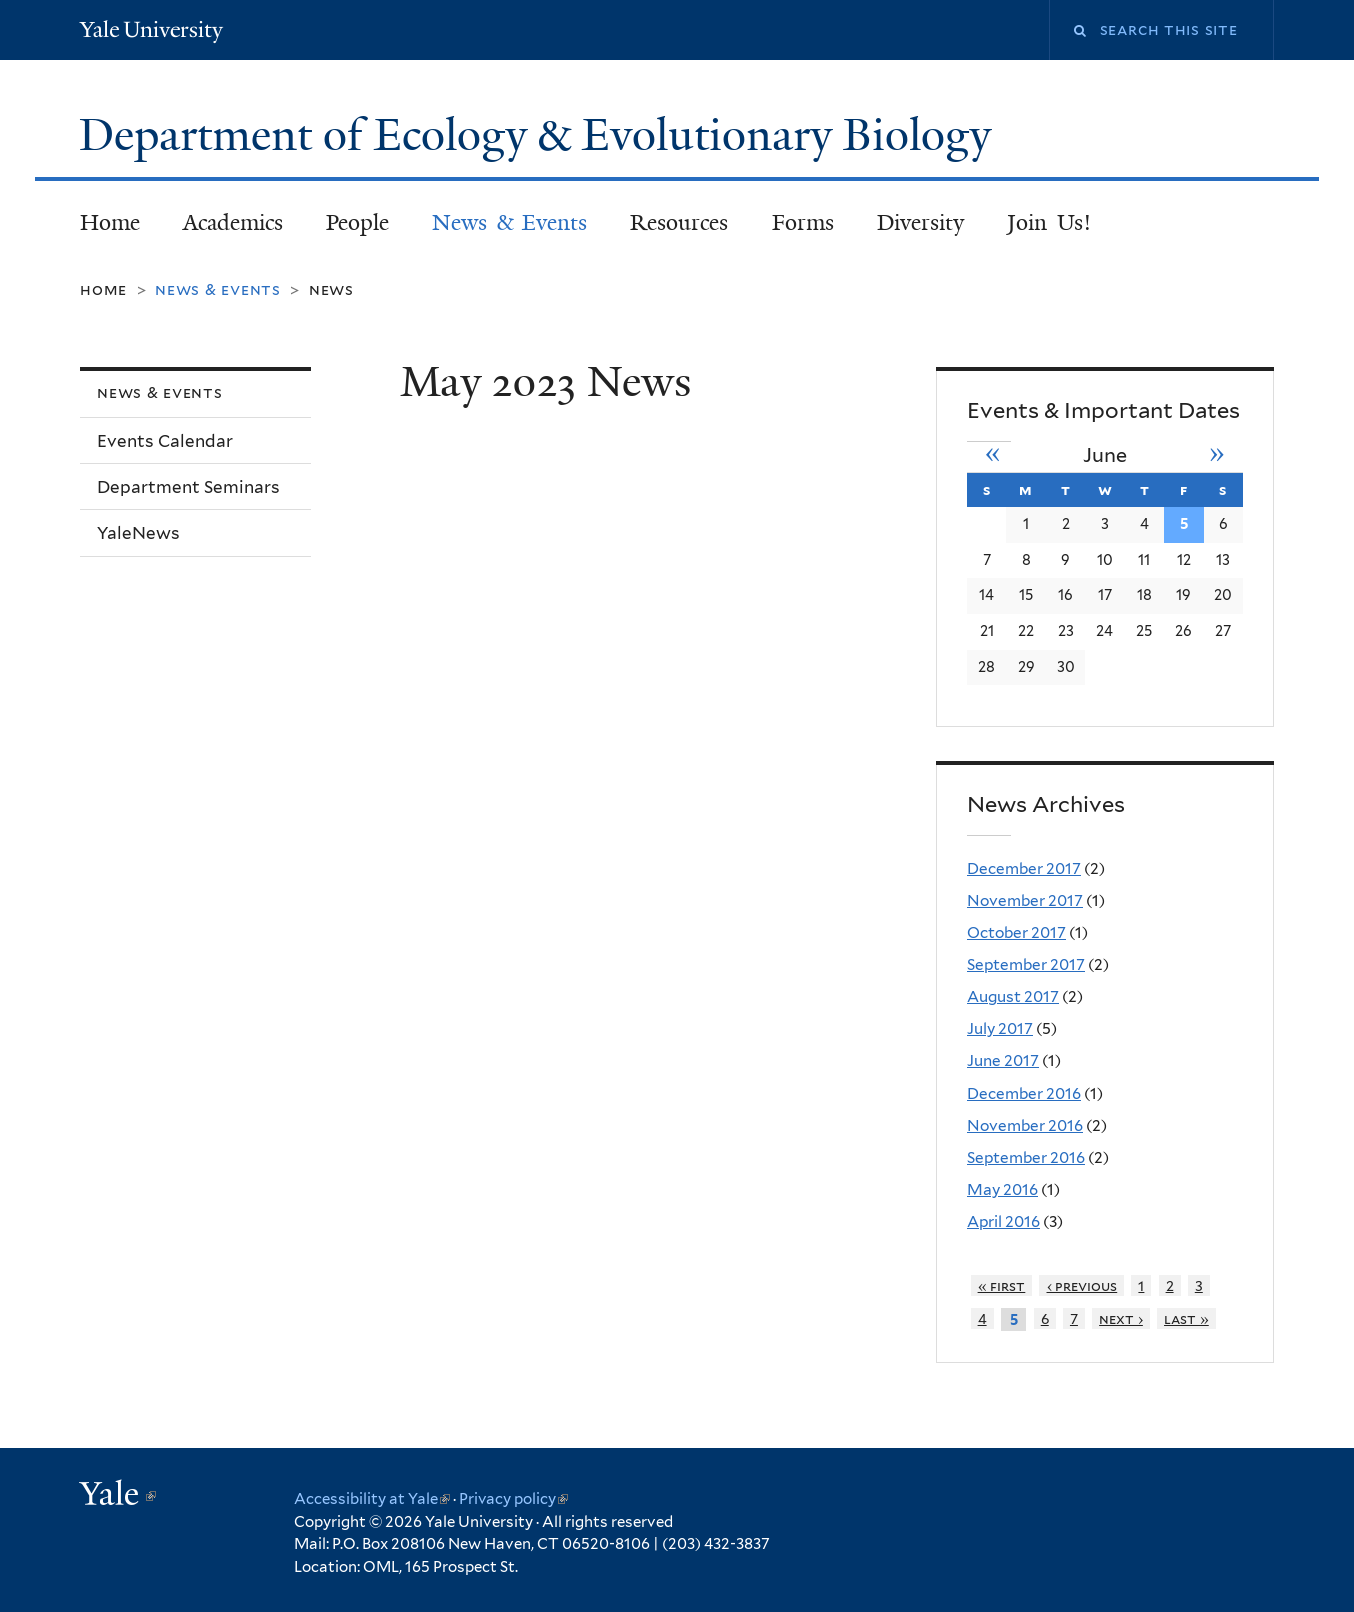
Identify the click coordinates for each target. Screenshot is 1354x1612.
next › (1121, 1318)
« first (1002, 1285)
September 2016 (1026, 1157)
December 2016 (1024, 1093)
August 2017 (1013, 996)
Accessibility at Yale (372, 1499)
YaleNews (138, 533)
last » (1186, 1318)
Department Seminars (188, 487)
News (331, 289)
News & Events (509, 222)
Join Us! (1049, 222)
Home (110, 222)
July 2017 (1000, 1028)
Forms (803, 222)
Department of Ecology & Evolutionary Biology (540, 135)
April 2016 (1003, 1221)
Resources (679, 222)
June (1105, 455)
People (357, 222)
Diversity (920, 222)
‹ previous (1082, 1285)
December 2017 (1024, 868)
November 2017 (1025, 900)
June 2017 (1003, 1060)
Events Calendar (165, 441)
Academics (233, 222)
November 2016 (1025, 1125)
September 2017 (1026, 964)
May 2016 (1002, 1189)
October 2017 (1016, 932)
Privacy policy (513, 1499)
